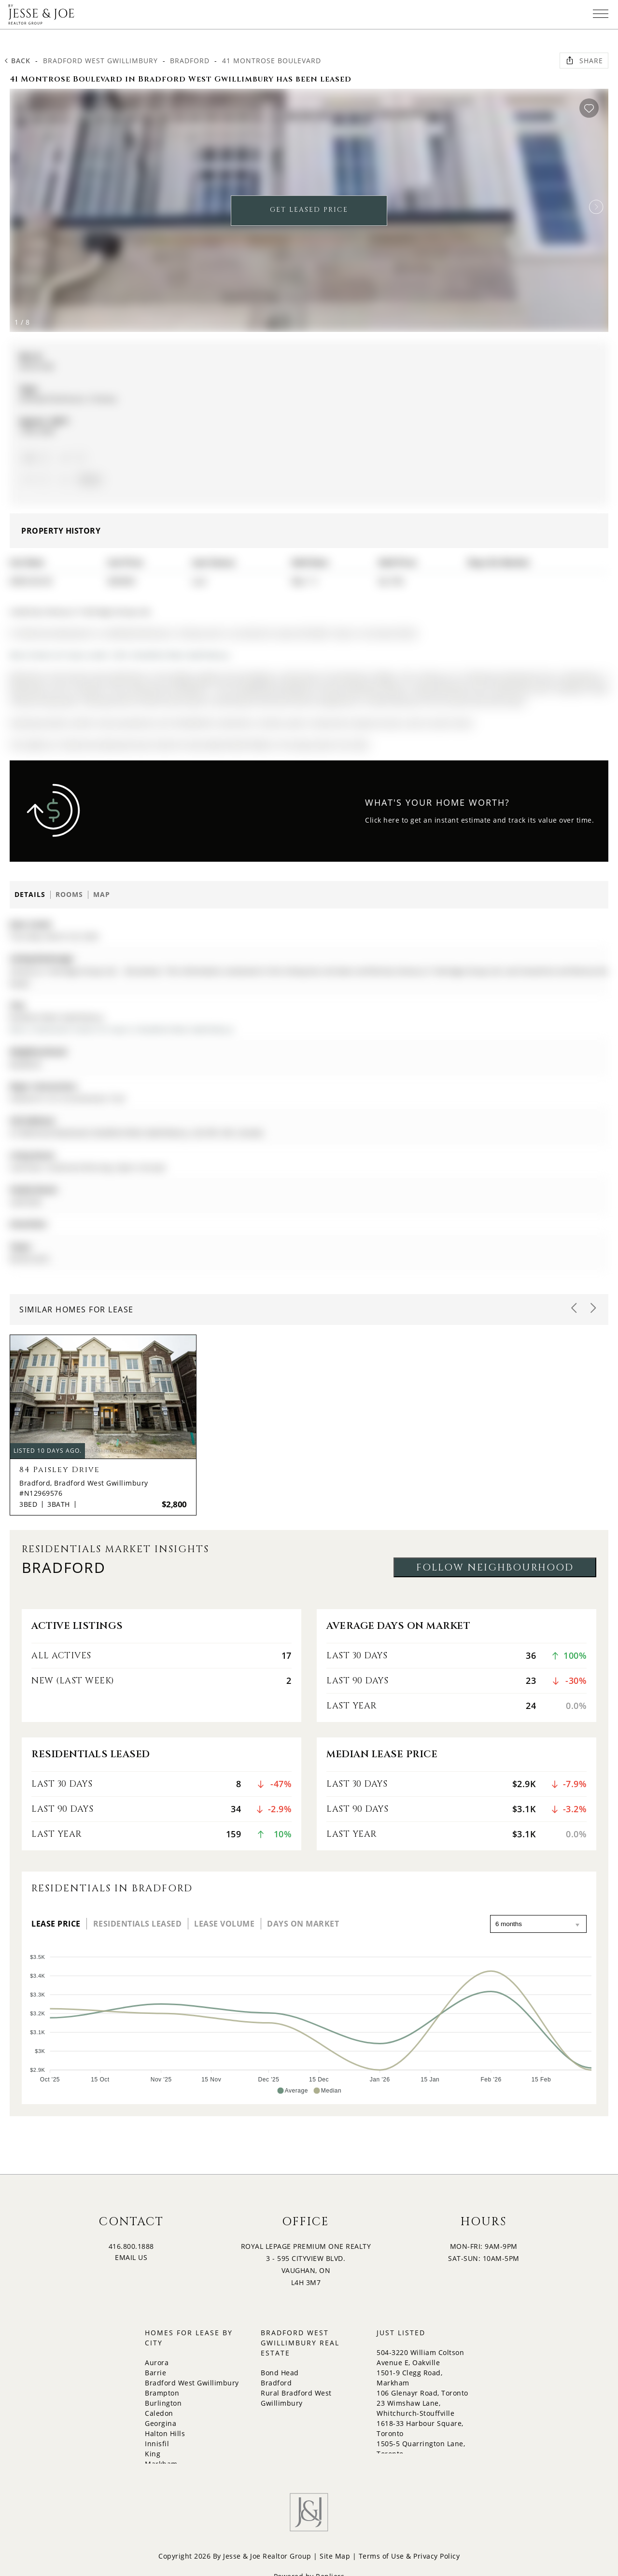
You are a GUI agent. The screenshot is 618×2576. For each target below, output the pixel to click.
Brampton (162, 2392)
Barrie (155, 2372)
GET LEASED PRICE (309, 209)
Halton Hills (165, 2433)
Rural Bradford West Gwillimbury (296, 2398)
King (152, 2453)
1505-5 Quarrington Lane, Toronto (421, 2448)
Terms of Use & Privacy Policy (409, 2556)
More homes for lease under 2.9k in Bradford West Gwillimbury (119, 655)
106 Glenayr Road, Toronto (422, 2392)
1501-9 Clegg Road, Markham (409, 2377)
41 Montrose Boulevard (271, 60)
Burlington (163, 2403)
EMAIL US (131, 2257)
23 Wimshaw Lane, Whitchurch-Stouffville (415, 2408)
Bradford (190, 60)
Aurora (157, 2362)
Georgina (160, 2423)
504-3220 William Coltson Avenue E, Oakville (420, 2357)
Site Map (335, 2556)
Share (584, 60)
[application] (309, 2019)
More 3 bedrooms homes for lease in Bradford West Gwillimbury (121, 1029)
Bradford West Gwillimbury (100, 60)
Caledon (159, 2413)
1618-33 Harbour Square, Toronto (420, 2428)
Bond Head (280, 2372)
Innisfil (157, 2443)
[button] (596, 207)
